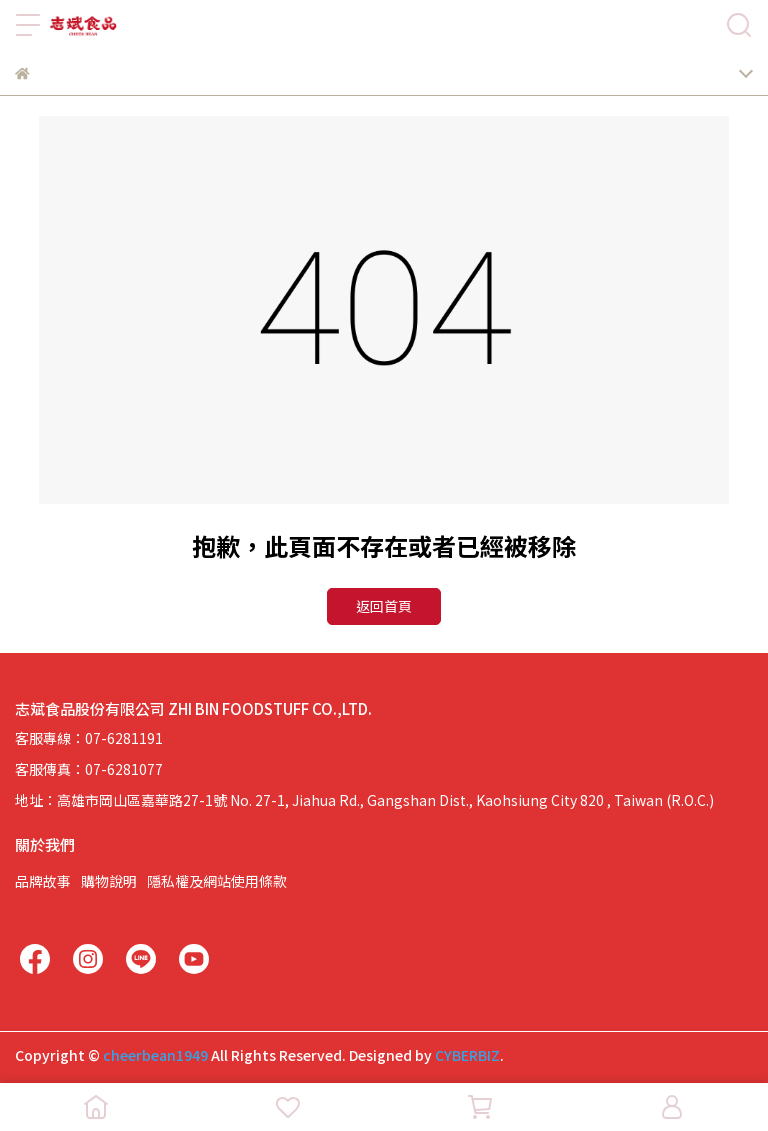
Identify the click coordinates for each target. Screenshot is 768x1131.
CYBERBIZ (467, 1055)
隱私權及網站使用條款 (217, 881)
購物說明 (109, 881)
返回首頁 (384, 606)
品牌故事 (43, 881)
